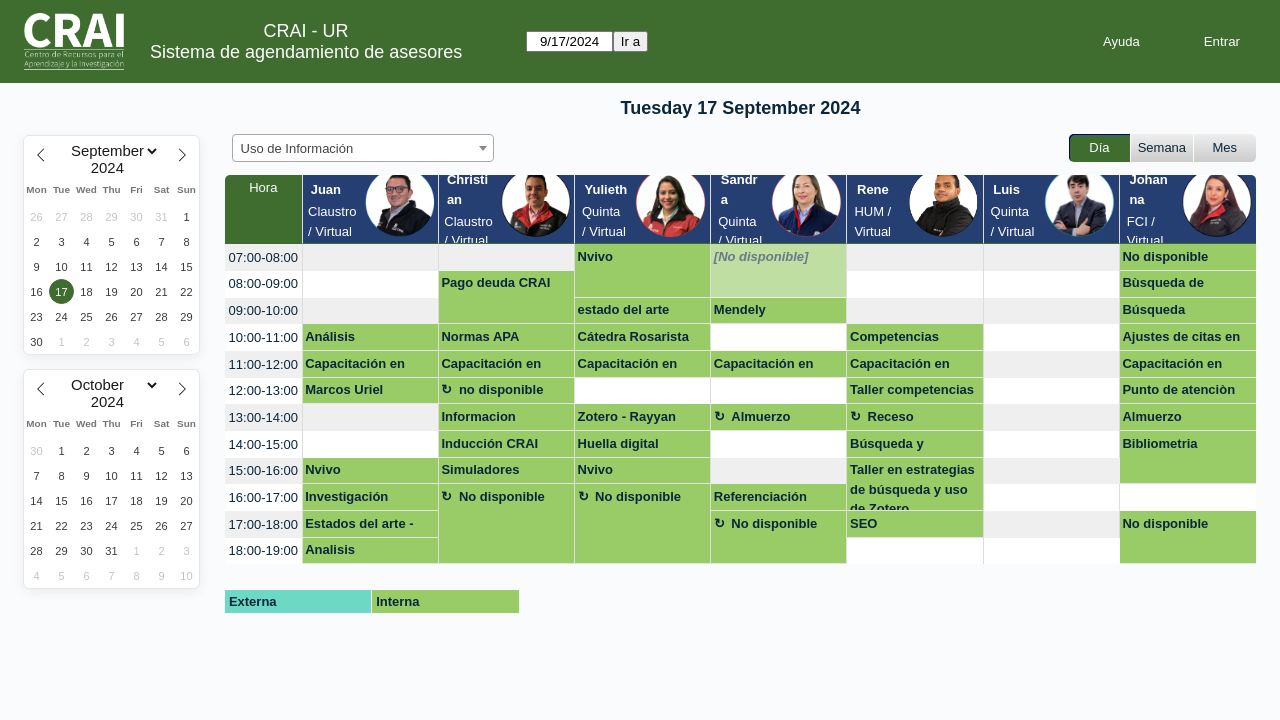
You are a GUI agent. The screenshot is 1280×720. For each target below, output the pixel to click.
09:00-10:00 (263, 310)
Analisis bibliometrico (346, 553)
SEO (863, 523)
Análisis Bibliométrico (346, 340)
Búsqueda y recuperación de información (900, 447)
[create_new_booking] (370, 257)
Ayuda (1121, 41)
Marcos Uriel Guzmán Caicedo (357, 393)
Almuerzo (760, 416)
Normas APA (480, 336)
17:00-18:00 (263, 524)
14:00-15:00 (263, 444)
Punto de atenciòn (1178, 389)
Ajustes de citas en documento (1181, 340)
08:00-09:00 (263, 283)
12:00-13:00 (263, 390)
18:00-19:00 (263, 550)
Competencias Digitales (894, 340)
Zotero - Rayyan (627, 416)
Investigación (346, 496)
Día (1099, 147)
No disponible (1165, 256)
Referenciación (760, 496)
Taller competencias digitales (912, 393)
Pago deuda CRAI (495, 282)
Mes (1225, 147)
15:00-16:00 (263, 470)
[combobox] (363, 148)
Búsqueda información (1159, 313)
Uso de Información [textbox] (297, 148)
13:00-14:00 (263, 417)
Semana (1162, 147)
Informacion (478, 416)
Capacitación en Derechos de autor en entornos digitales (362, 367)
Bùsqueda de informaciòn (1163, 286)
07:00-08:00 (263, 257)
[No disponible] (761, 256)
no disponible (501, 389)
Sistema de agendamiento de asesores (306, 52)
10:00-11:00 (263, 337)
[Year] (112, 168)
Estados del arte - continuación (359, 527)
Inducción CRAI (489, 443)
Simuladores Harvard (480, 473)
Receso (891, 416)
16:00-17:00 (263, 497)
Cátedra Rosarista (633, 336)
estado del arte (624, 309)
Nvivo (595, 256)
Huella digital (618, 443)
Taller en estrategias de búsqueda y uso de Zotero (912, 486)
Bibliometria (1159, 443)
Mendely (740, 309)
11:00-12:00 (263, 364)
